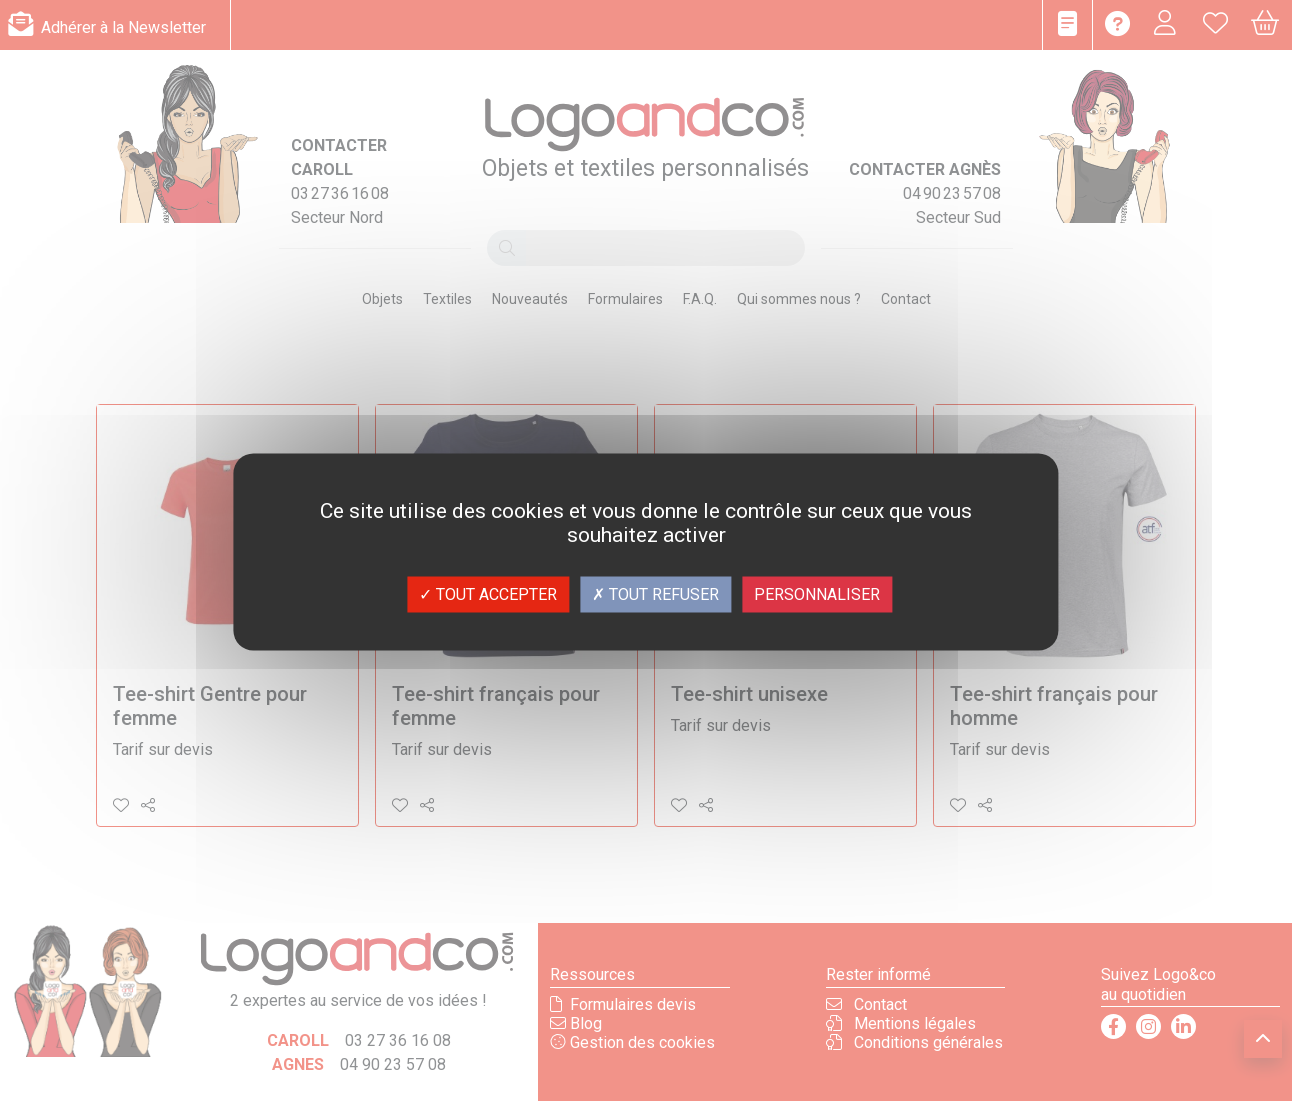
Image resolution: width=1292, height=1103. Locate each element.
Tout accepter (488, 593)
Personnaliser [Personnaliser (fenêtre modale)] (817, 593)
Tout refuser (655, 593)
